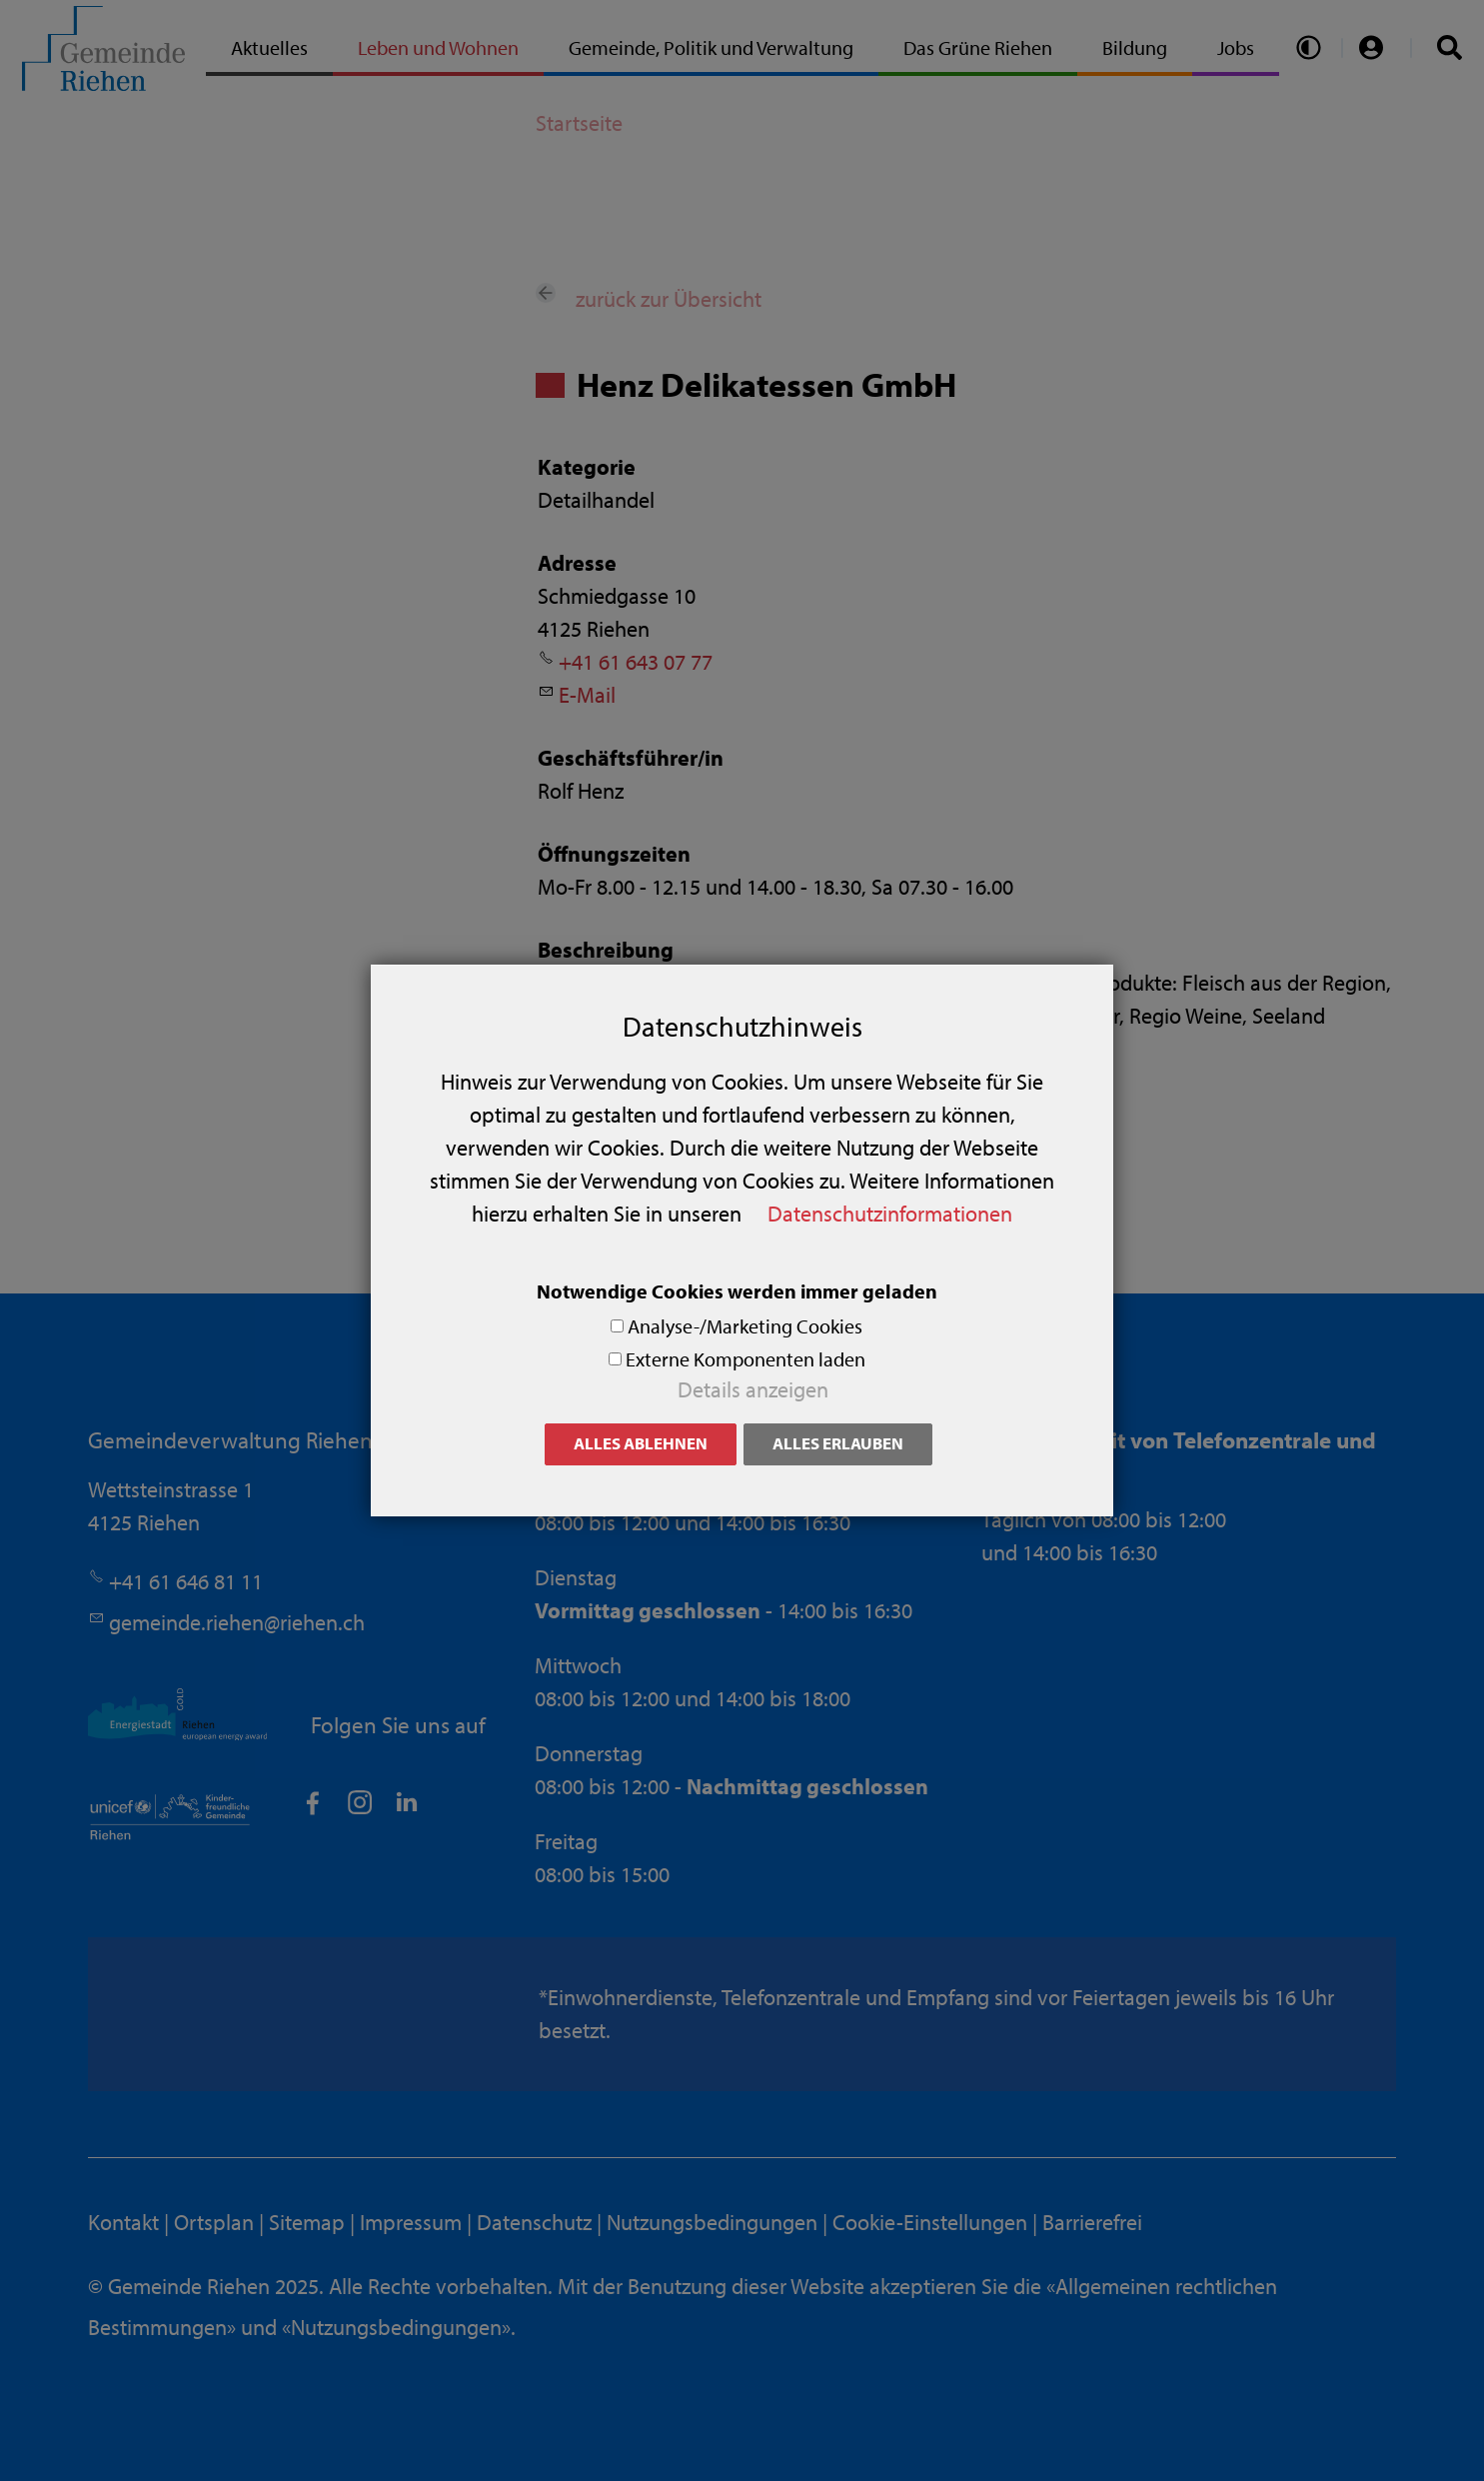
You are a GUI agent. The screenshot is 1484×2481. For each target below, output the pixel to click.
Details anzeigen (753, 1389)
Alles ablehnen (641, 1442)
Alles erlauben (837, 1442)
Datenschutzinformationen (889, 1214)
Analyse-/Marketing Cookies (745, 1325)
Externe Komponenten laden (745, 1358)
